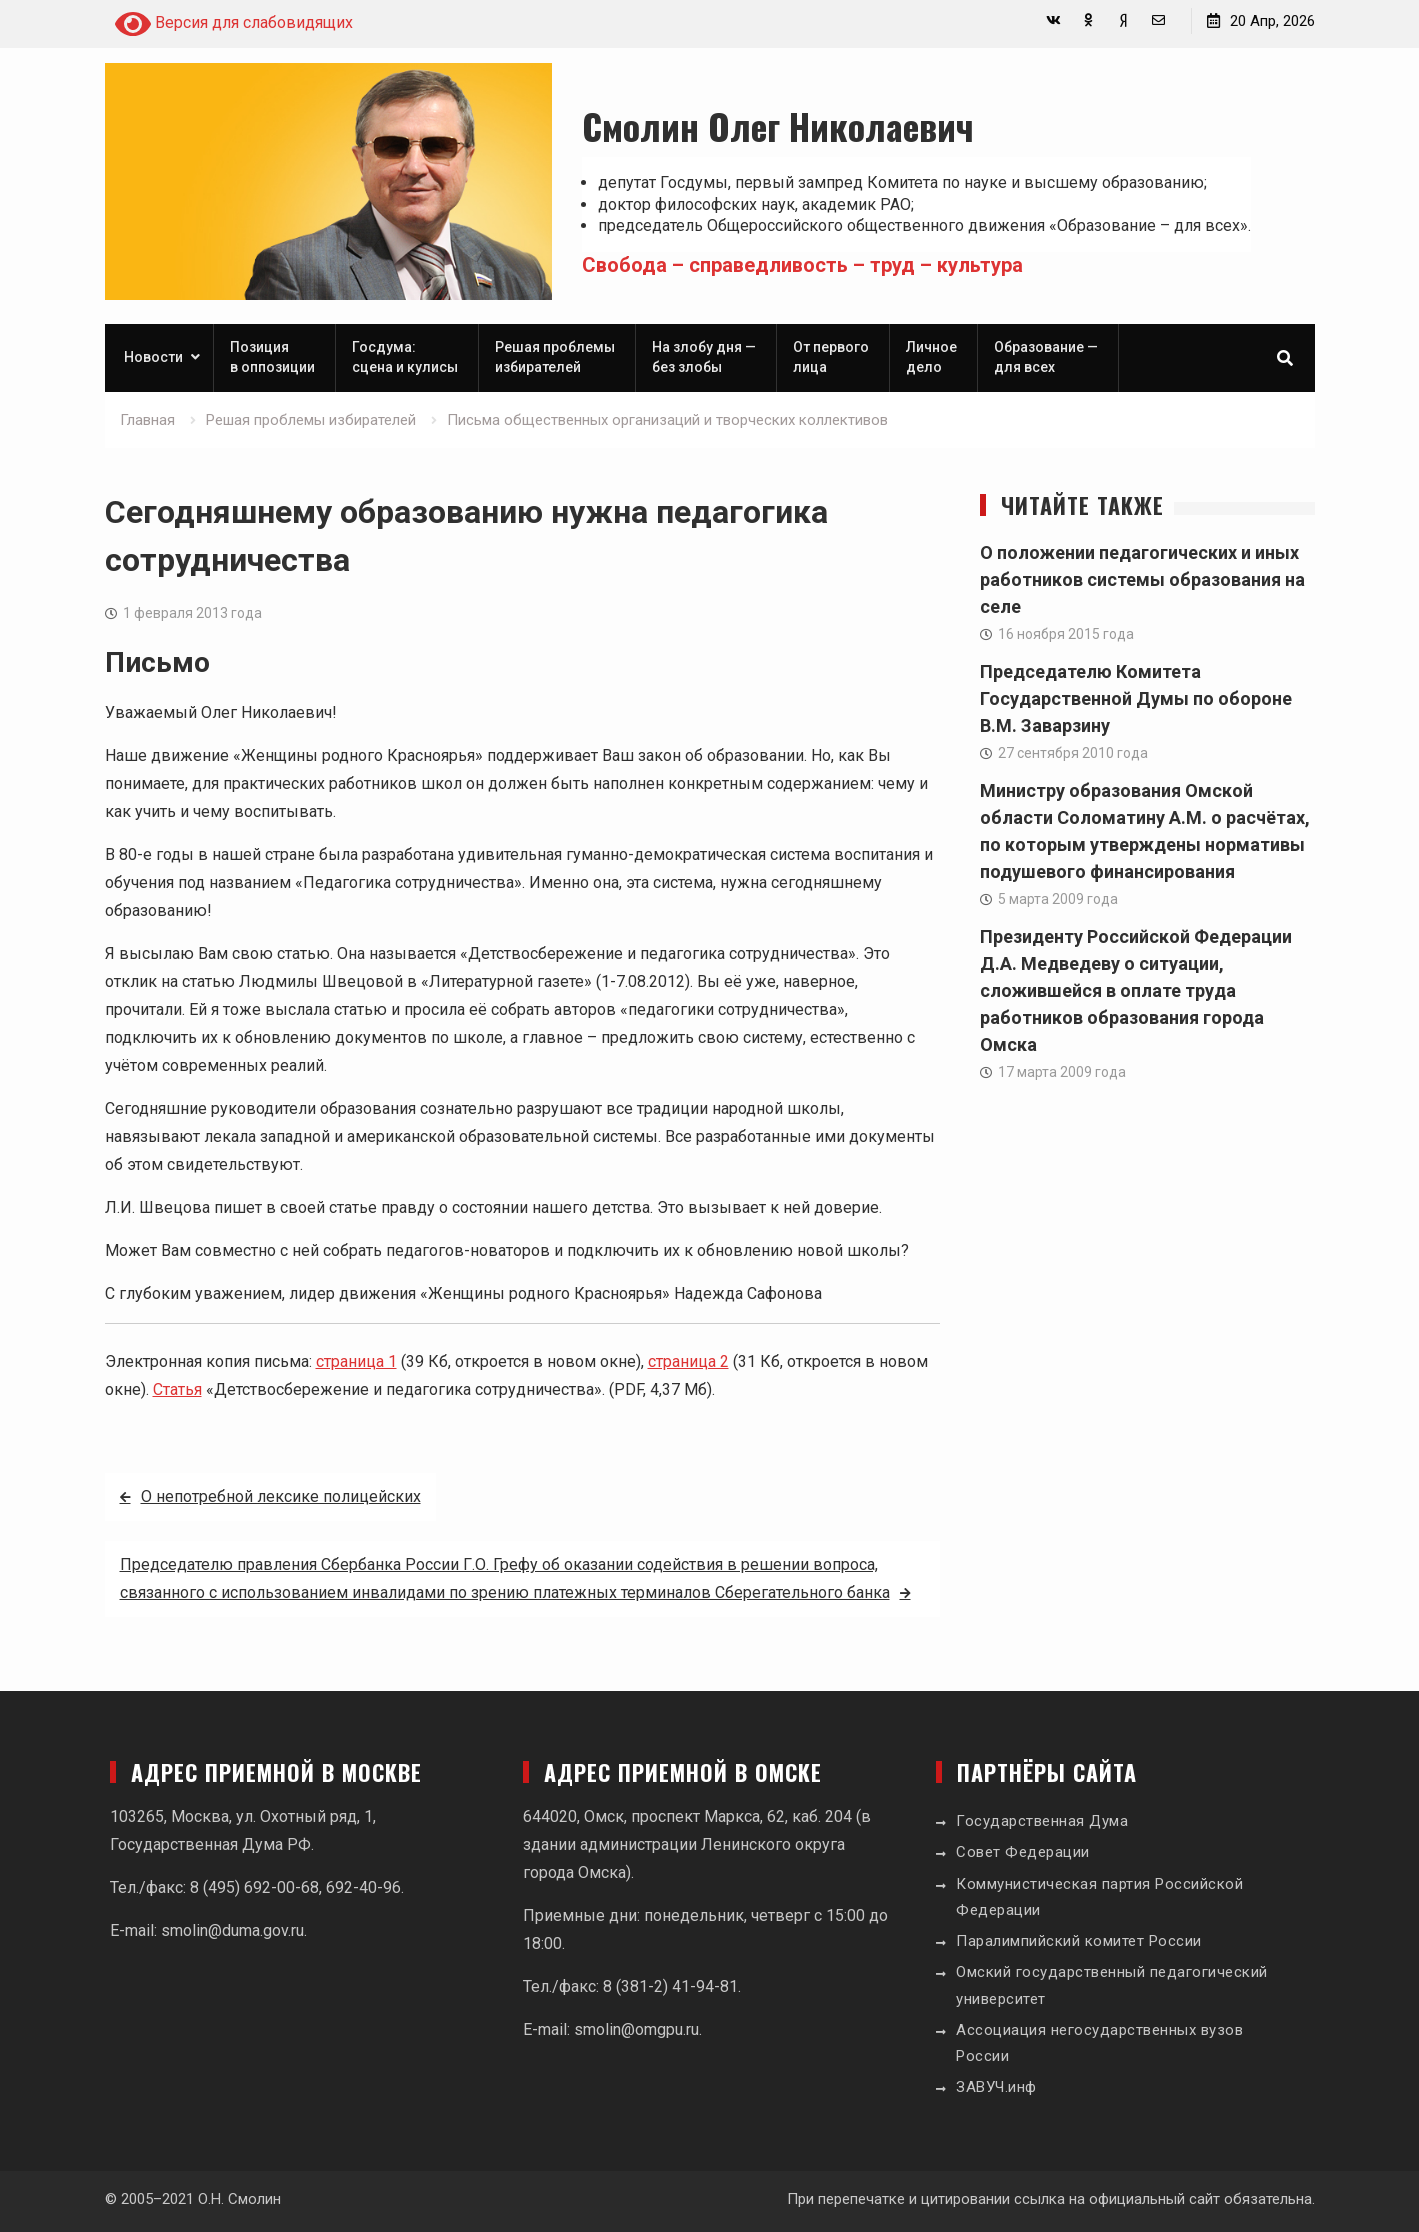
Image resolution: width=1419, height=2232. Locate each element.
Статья (177, 1389)
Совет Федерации (1023, 1852)
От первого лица (831, 357)
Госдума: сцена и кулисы (405, 357)
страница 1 (356, 1361)
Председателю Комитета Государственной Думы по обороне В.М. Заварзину (1136, 698)
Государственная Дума (1042, 1821)
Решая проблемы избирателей (555, 357)
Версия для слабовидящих (234, 24)
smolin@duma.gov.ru (232, 1930)
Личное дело (931, 357)
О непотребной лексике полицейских (281, 1496)
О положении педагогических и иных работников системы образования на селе (1142, 579)
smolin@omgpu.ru (636, 2029)
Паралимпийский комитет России (1079, 1941)
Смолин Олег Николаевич (778, 125)
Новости (153, 357)
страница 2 (688, 1361)
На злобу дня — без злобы (704, 357)
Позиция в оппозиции (272, 357)
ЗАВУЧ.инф (996, 2087)
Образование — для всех (1046, 357)
